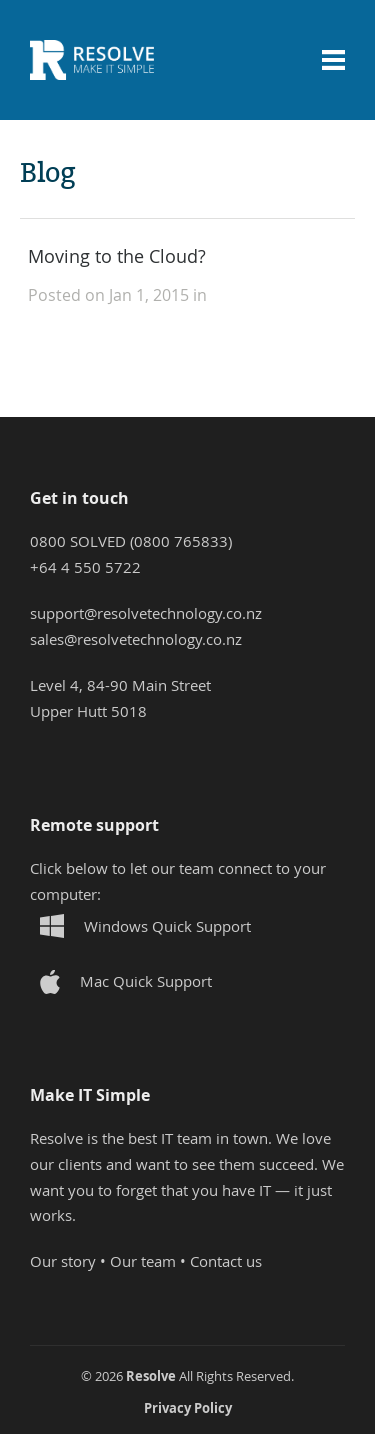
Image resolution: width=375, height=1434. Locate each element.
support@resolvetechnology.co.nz (146, 613)
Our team (143, 1261)
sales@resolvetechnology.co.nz (136, 639)
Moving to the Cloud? (117, 256)
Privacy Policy (188, 1408)
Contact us (226, 1261)
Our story (63, 1261)
